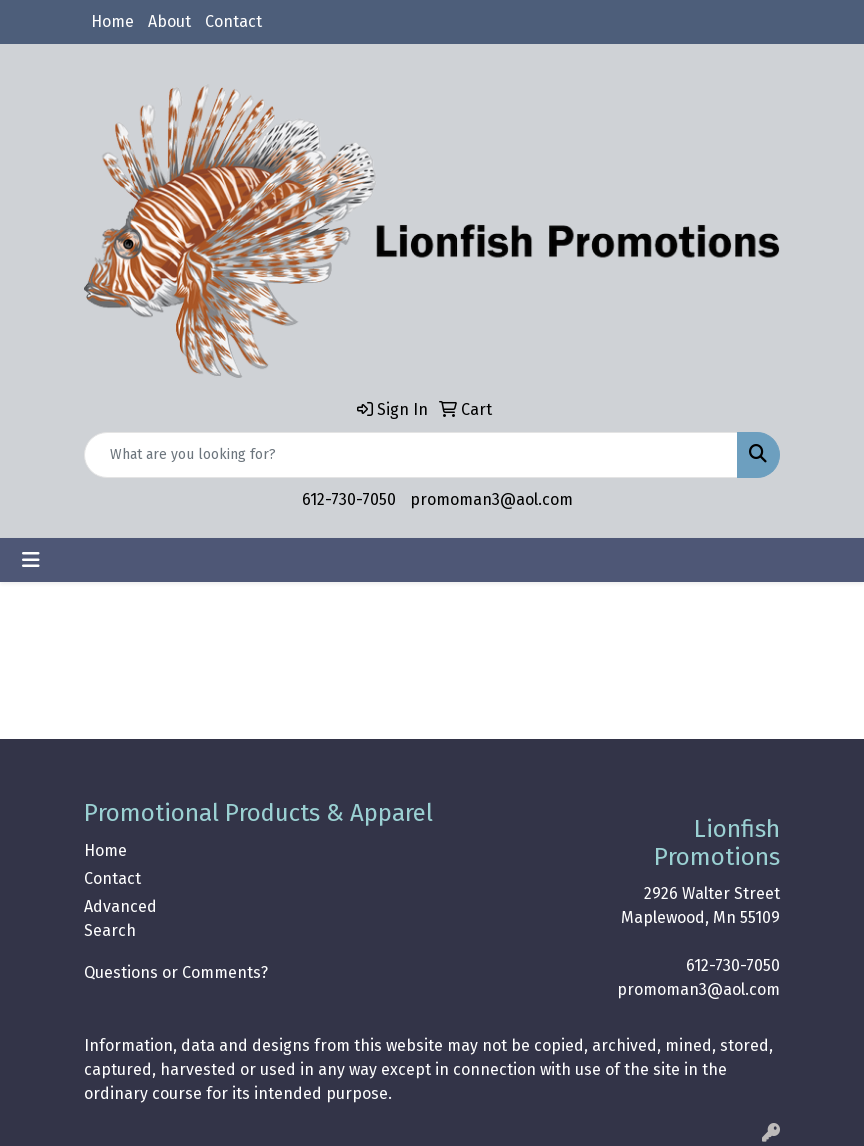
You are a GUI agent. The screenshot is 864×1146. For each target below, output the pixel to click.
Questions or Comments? (176, 972)
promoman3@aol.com (491, 499)
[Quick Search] (411, 455)
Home (112, 21)
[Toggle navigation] (31, 560)
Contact (233, 21)
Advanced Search (120, 918)
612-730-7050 (349, 499)
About (169, 21)
